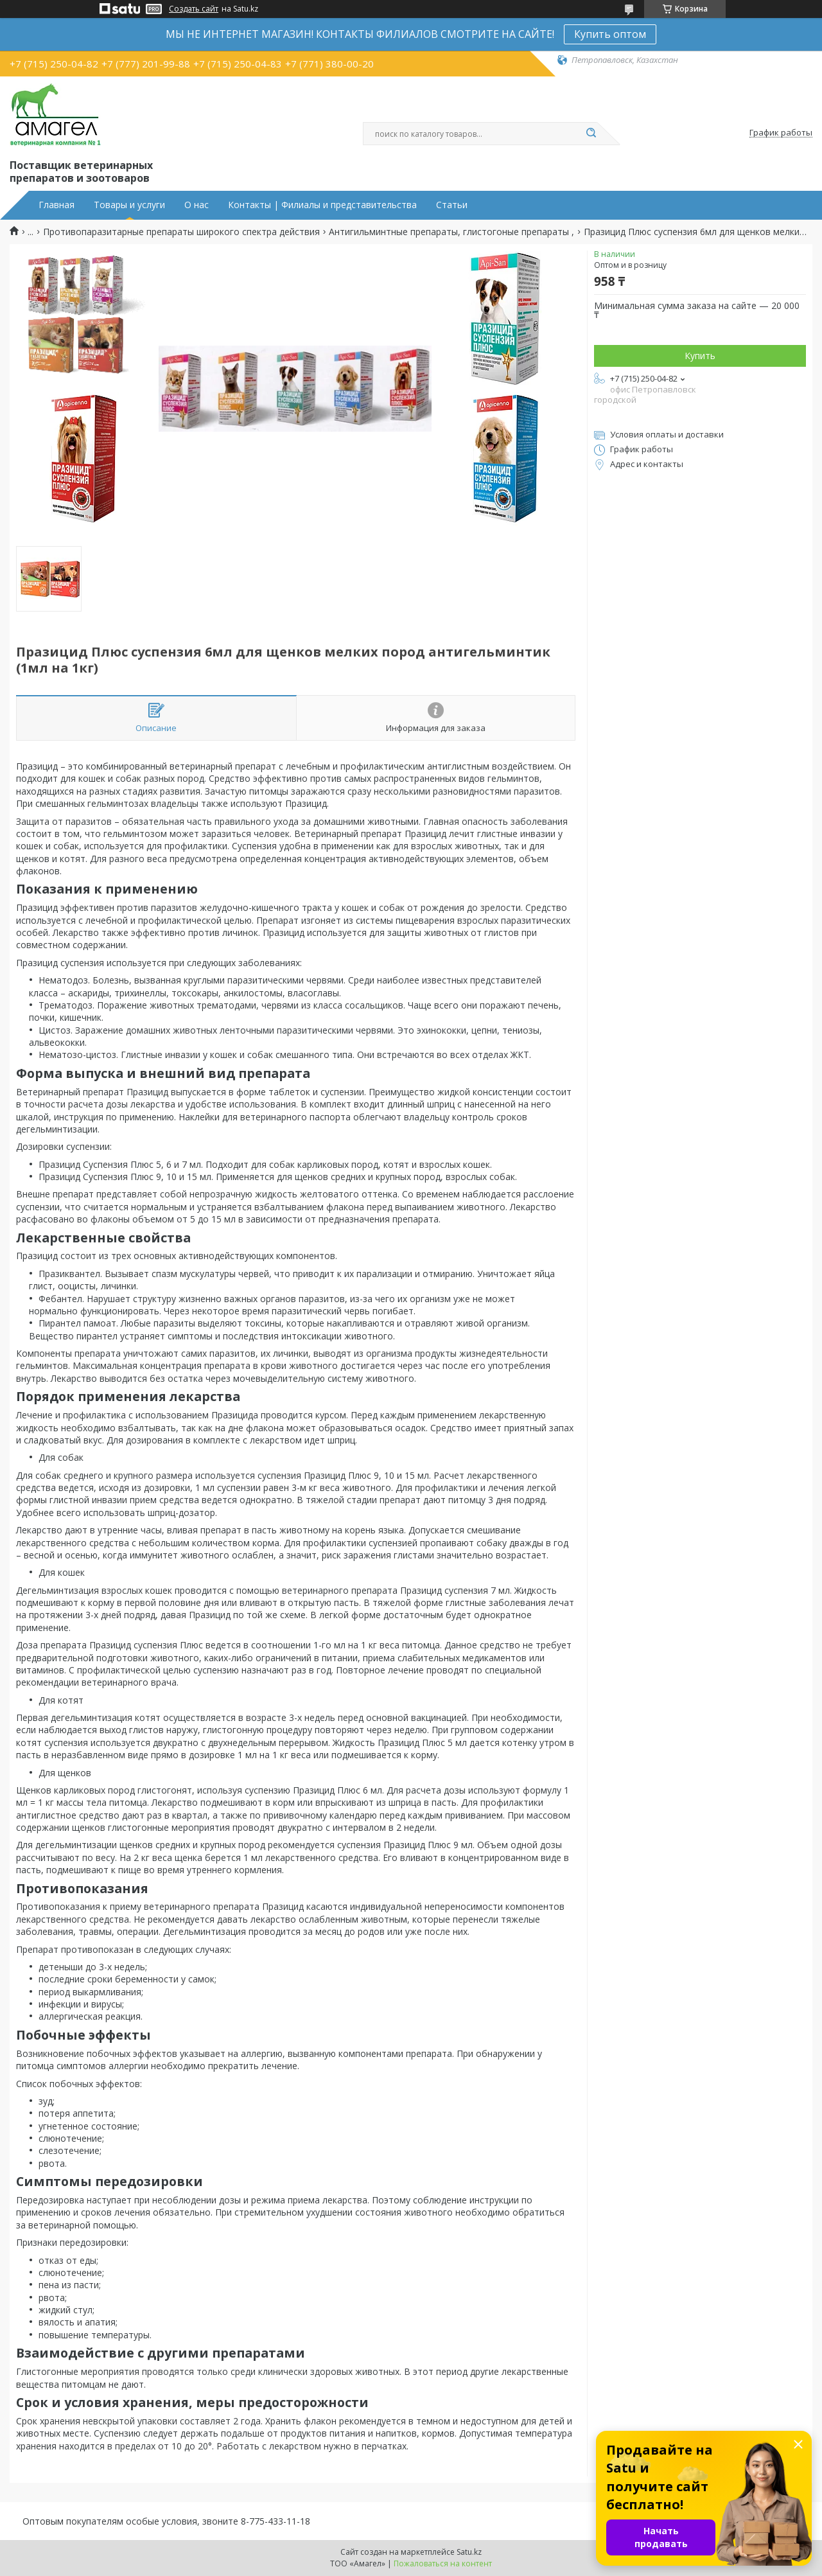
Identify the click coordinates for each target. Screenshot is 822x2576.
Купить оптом (610, 34)
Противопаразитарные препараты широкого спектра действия (181, 232)
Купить (700, 355)
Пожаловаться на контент (443, 2563)
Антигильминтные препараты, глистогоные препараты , (451, 232)
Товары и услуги (129, 204)
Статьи (452, 204)
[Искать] (591, 133)
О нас (196, 204)
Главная (56, 204)
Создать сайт (193, 8)
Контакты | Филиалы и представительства (322, 204)
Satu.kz (469, 2551)
